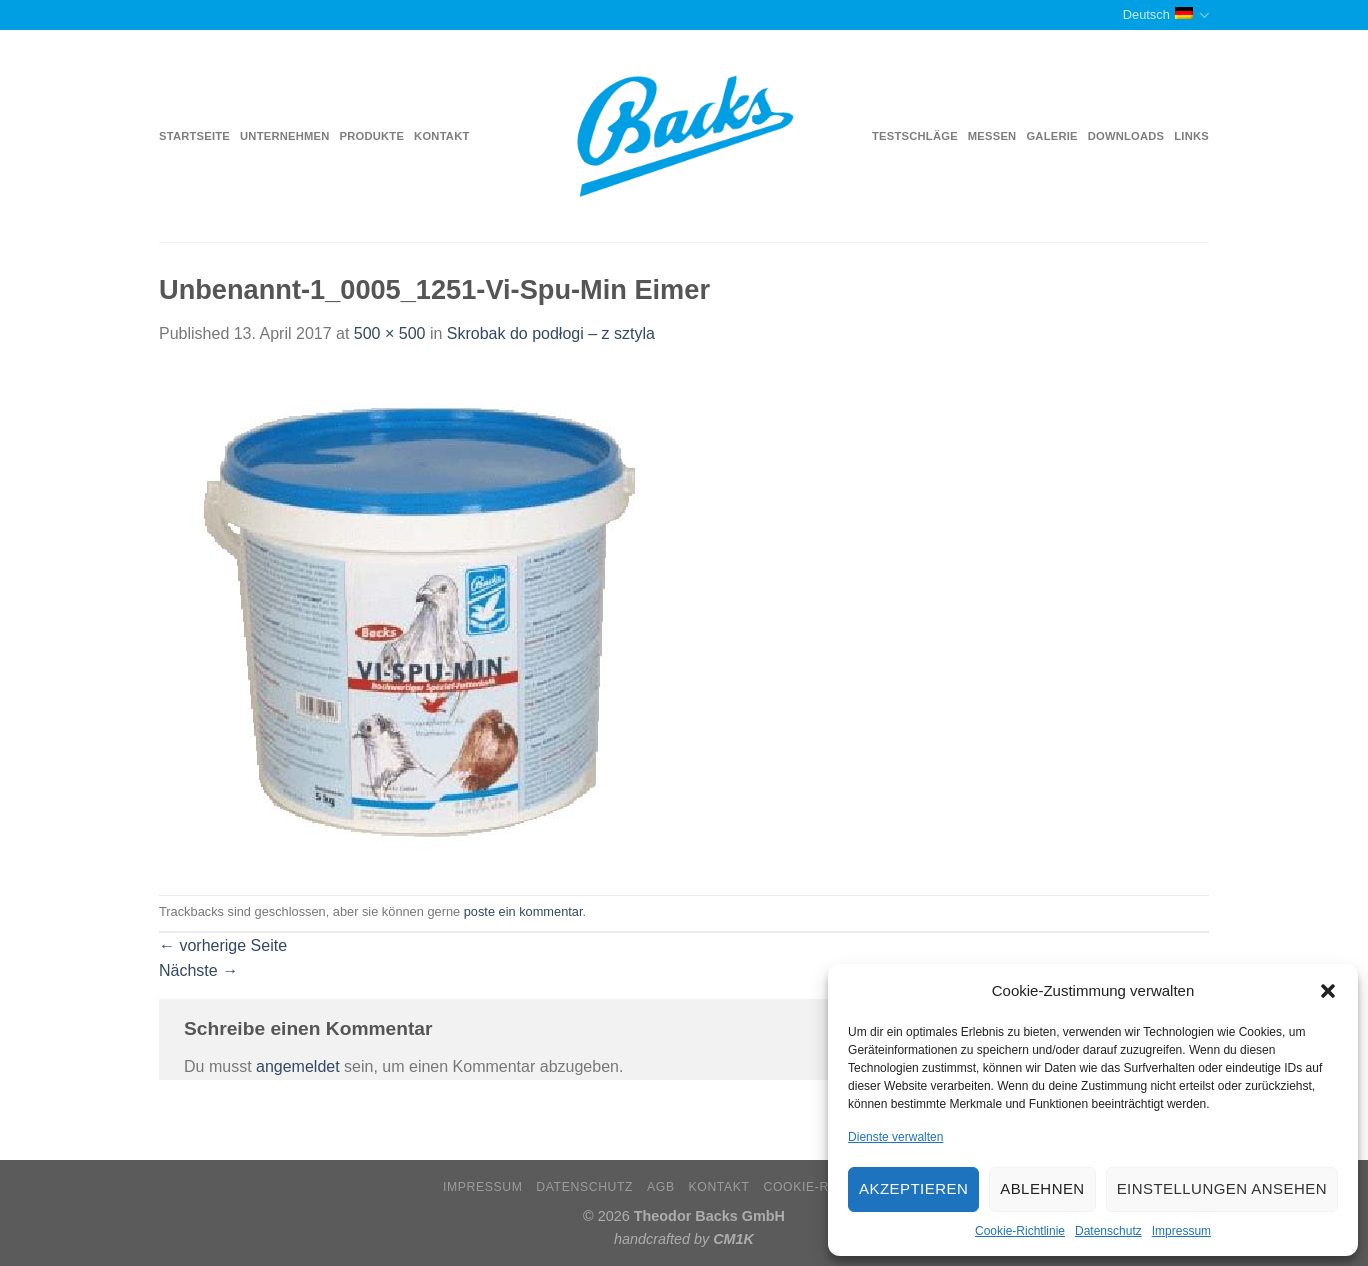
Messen (992, 136)
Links (1191, 136)
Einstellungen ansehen (1222, 1188)
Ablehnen (1042, 1188)
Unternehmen (284, 136)
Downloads (1126, 136)
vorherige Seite (223, 945)
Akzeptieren (913, 1188)
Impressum (1181, 1231)
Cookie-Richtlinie (1020, 1231)
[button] (1328, 991)
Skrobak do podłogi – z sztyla (551, 333)
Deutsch (1166, 15)
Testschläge (915, 136)
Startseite (194, 136)
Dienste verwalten (895, 1137)
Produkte (372, 136)
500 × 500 (390, 333)
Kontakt (441, 136)
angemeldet (298, 1066)
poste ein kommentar (523, 911)
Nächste (198, 970)
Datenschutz (1108, 1231)
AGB (661, 1187)
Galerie (1051, 136)
